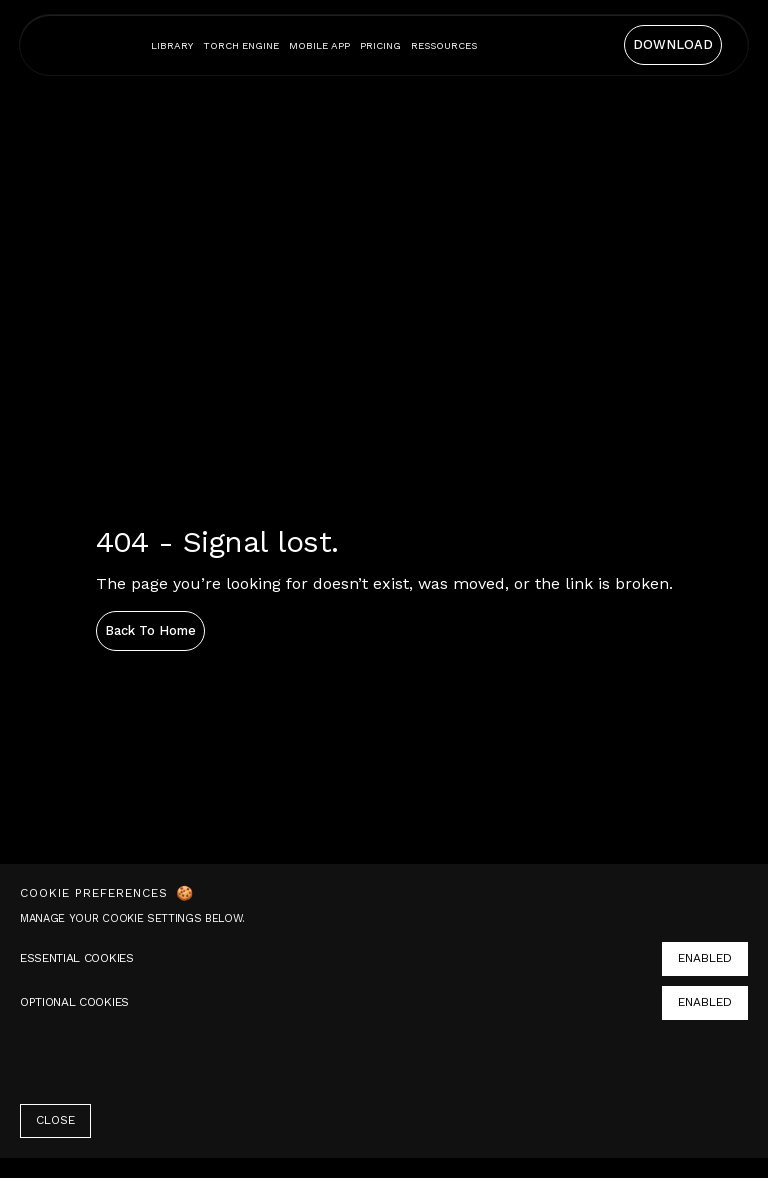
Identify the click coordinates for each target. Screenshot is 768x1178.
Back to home (150, 630)
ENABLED (705, 958)
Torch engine (241, 45)
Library (172, 45)
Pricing (380, 45)
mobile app (319, 45)
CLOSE (55, 1120)
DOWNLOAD (673, 44)
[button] (444, 45)
